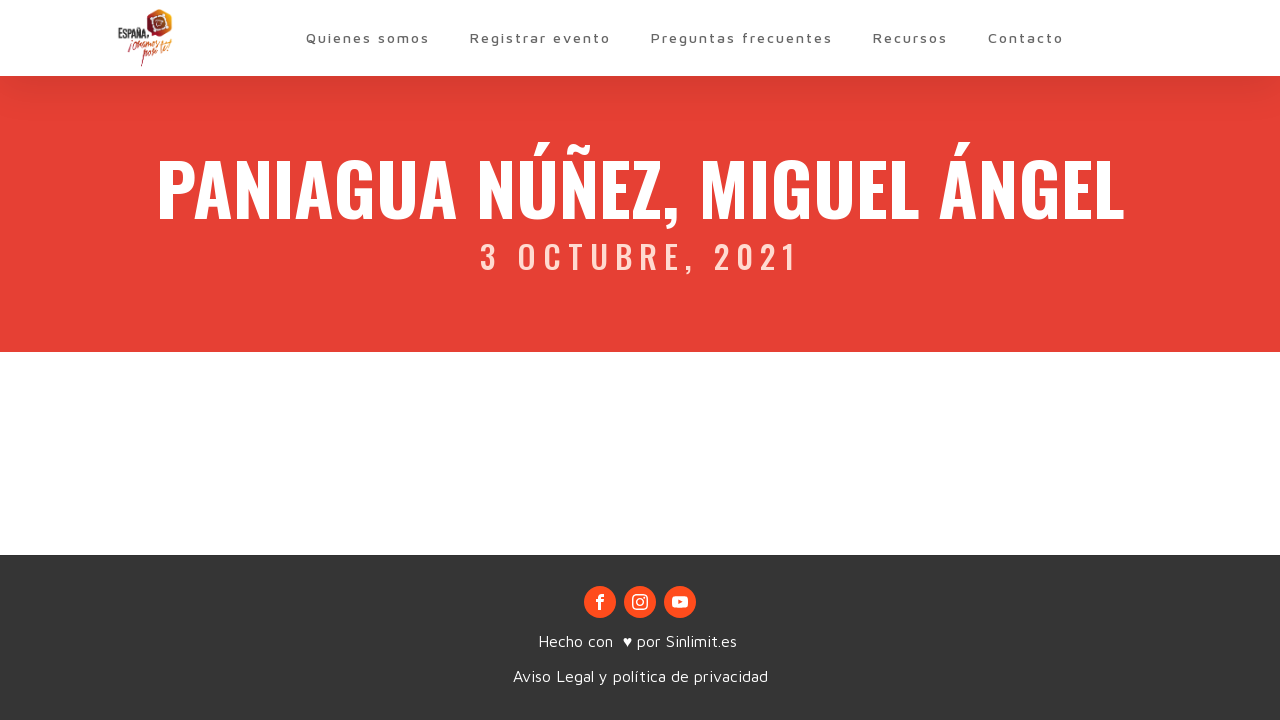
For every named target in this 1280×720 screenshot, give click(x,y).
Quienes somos (368, 37)
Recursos (910, 37)
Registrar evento (540, 37)
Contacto (1026, 37)
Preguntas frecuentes (742, 37)
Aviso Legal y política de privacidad (640, 676)
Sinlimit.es (704, 641)
